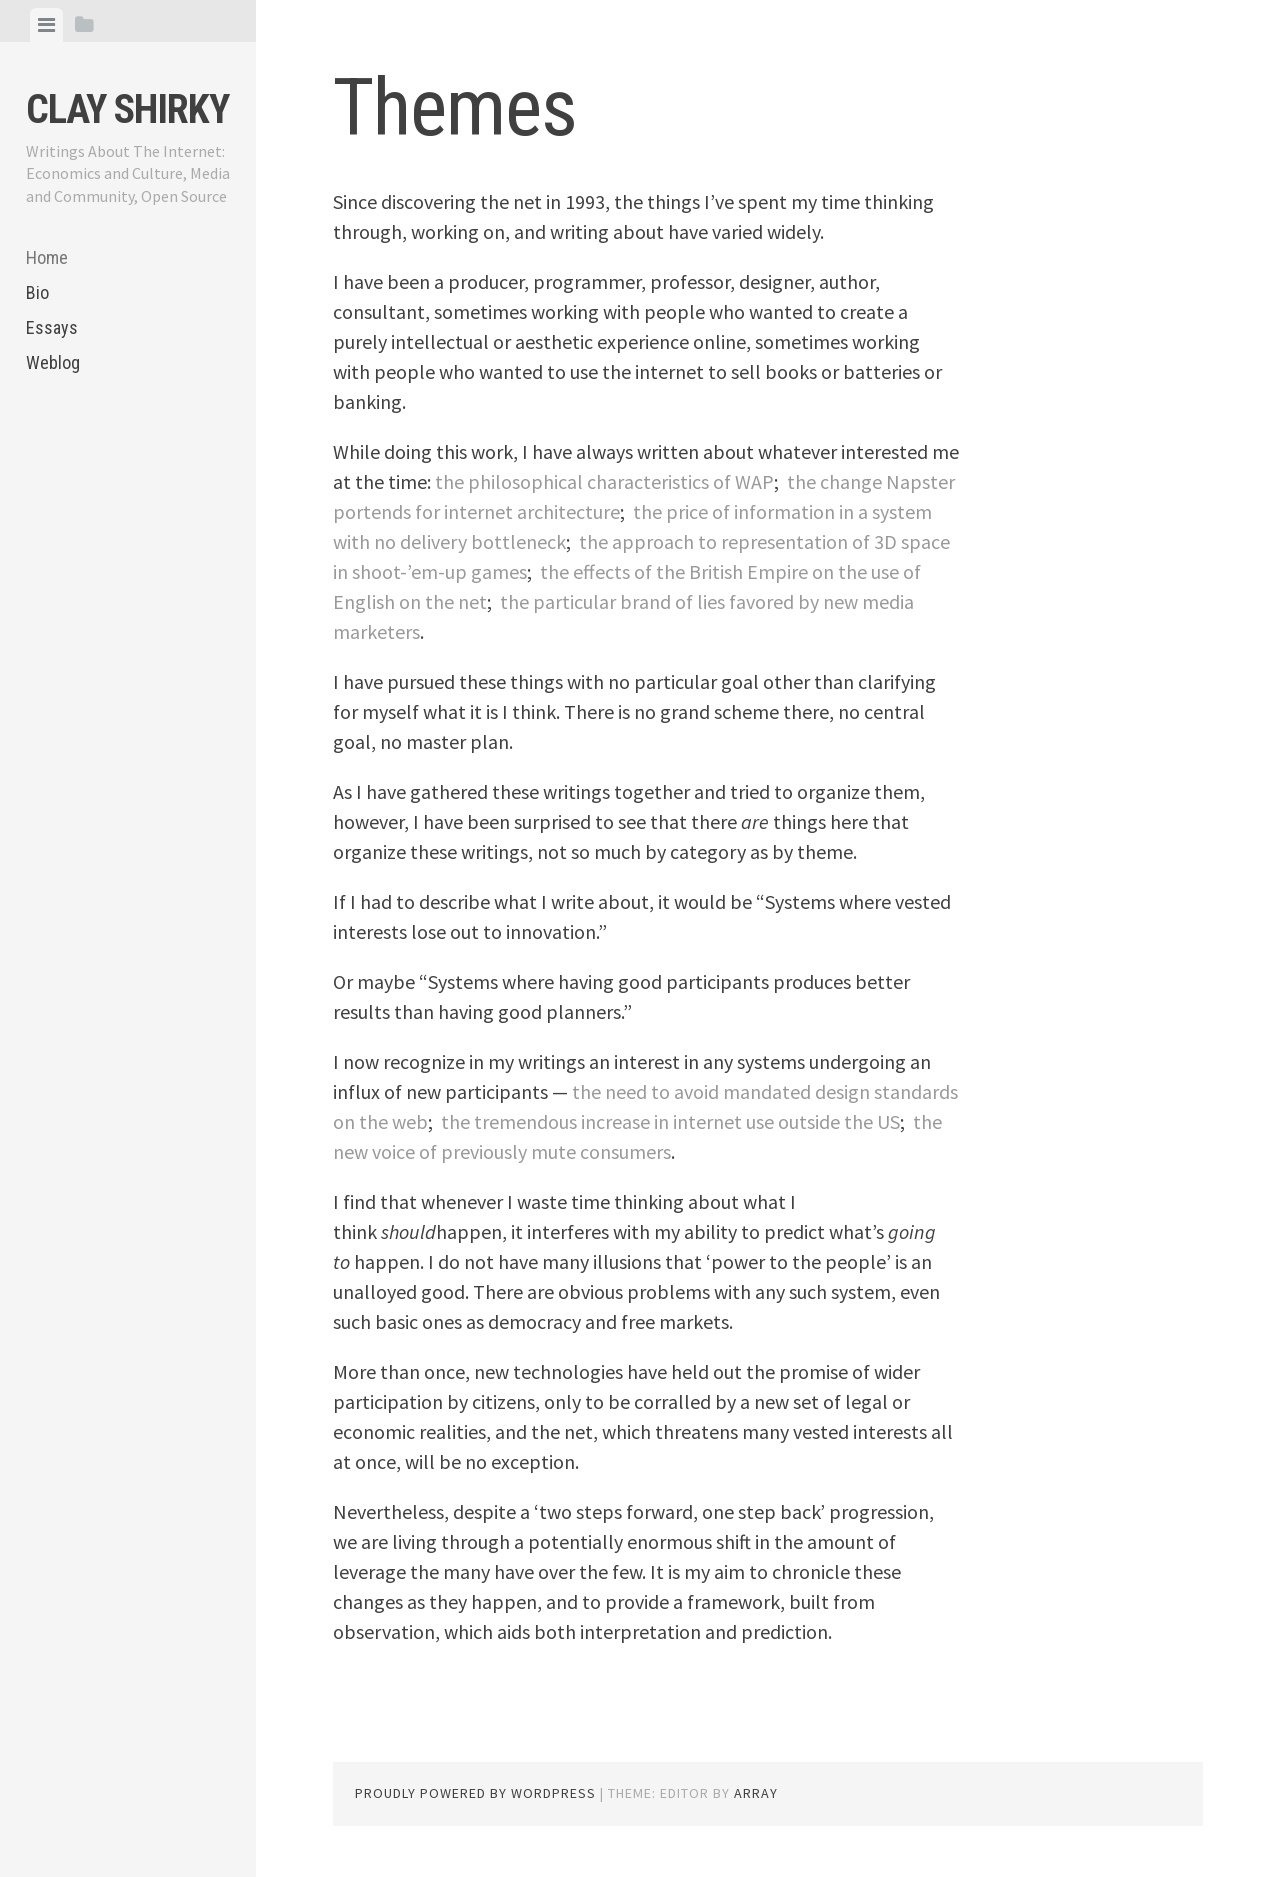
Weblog (53, 362)
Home (47, 257)
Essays (52, 327)
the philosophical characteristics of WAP (604, 481)
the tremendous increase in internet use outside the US (670, 1121)
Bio (37, 292)
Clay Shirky (127, 109)
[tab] (46, 25)
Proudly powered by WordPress (475, 1793)
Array (756, 1793)
